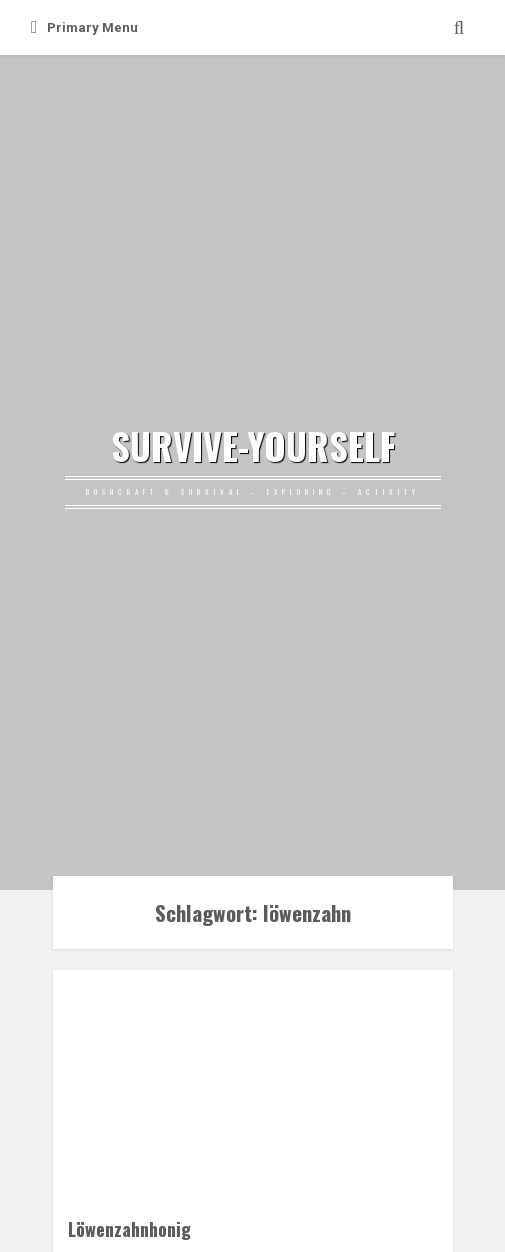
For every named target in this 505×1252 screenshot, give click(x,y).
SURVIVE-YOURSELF (253, 446)
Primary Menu (84, 27)
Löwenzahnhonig (129, 1228)
